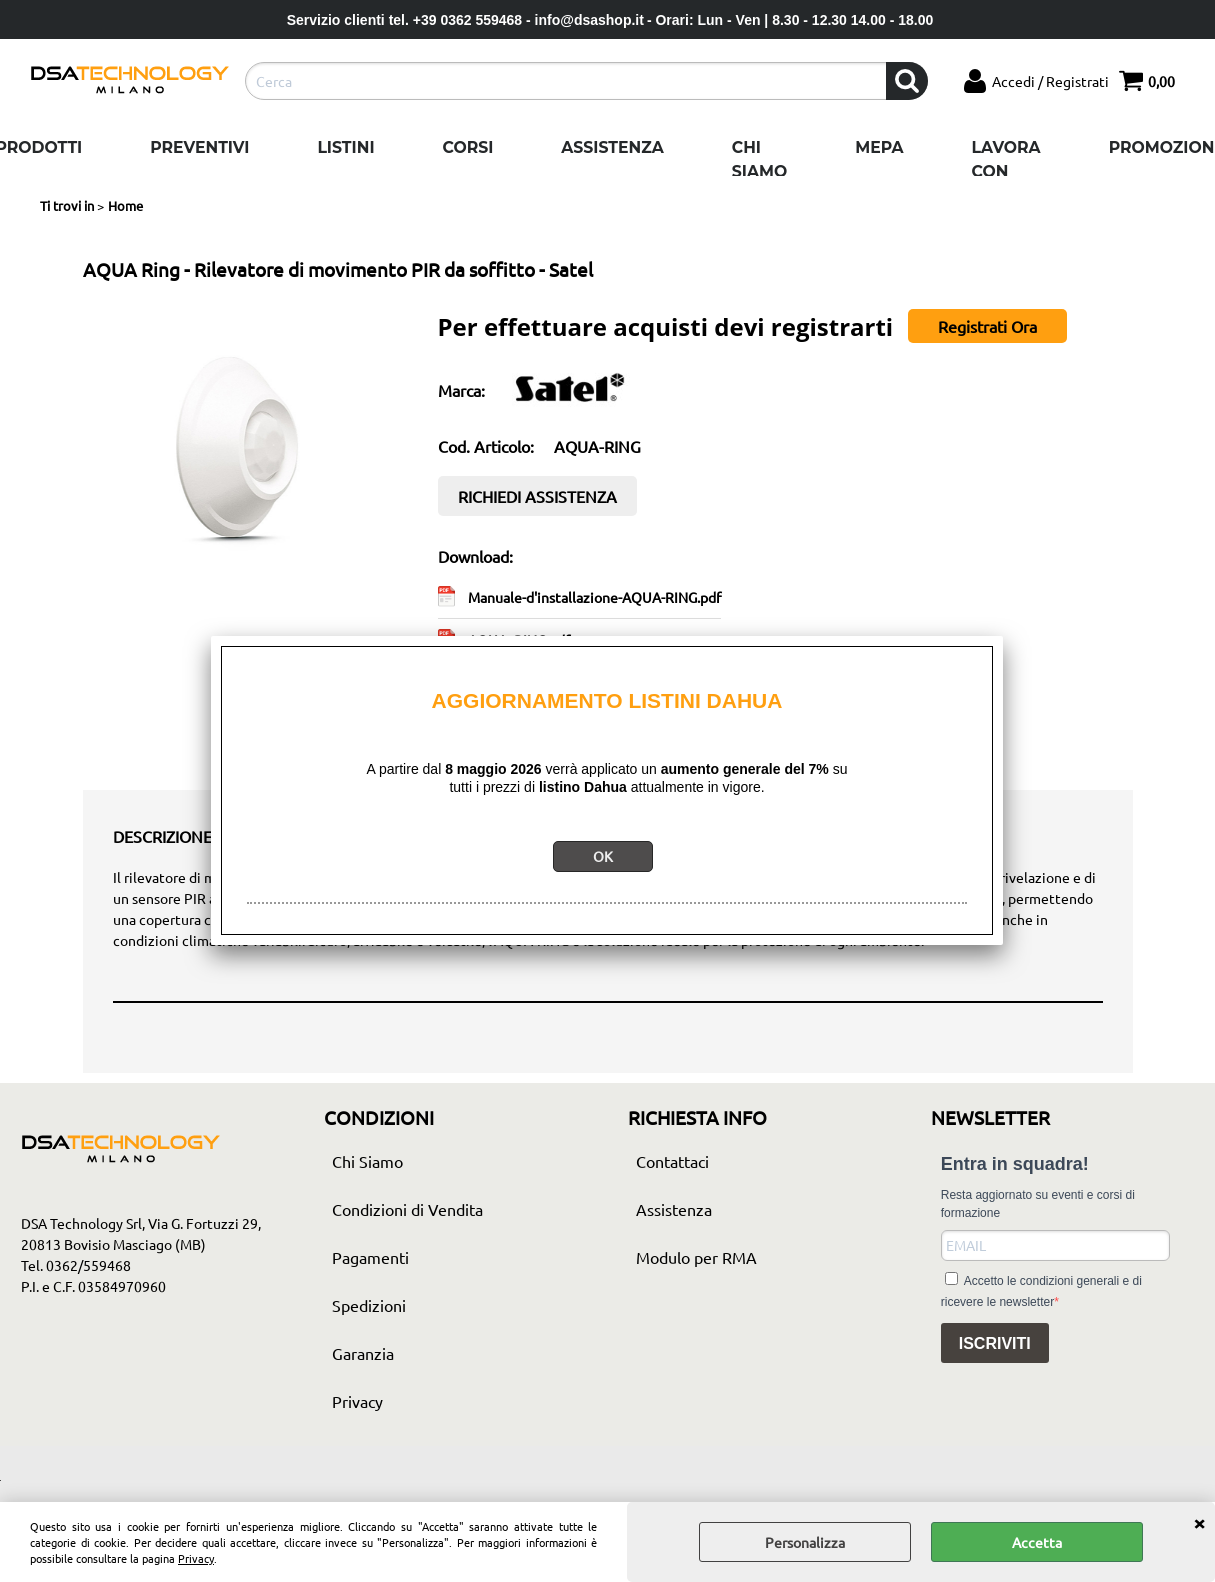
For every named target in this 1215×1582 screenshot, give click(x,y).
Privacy (196, 1558)
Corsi (468, 147)
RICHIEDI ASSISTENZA (537, 496)
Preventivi (199, 147)
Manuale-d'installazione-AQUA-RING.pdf (594, 597)
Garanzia (363, 1353)
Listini (345, 147)
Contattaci (672, 1161)
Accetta (1037, 1542)
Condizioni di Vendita (407, 1209)
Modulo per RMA (696, 1257)
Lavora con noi (1006, 171)
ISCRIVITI (995, 1343)
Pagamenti (370, 1257)
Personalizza (805, 1542)
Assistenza (612, 147)
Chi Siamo (759, 159)
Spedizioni (369, 1305)
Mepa (879, 147)
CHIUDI (1199, 1522)
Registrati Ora (987, 326)
